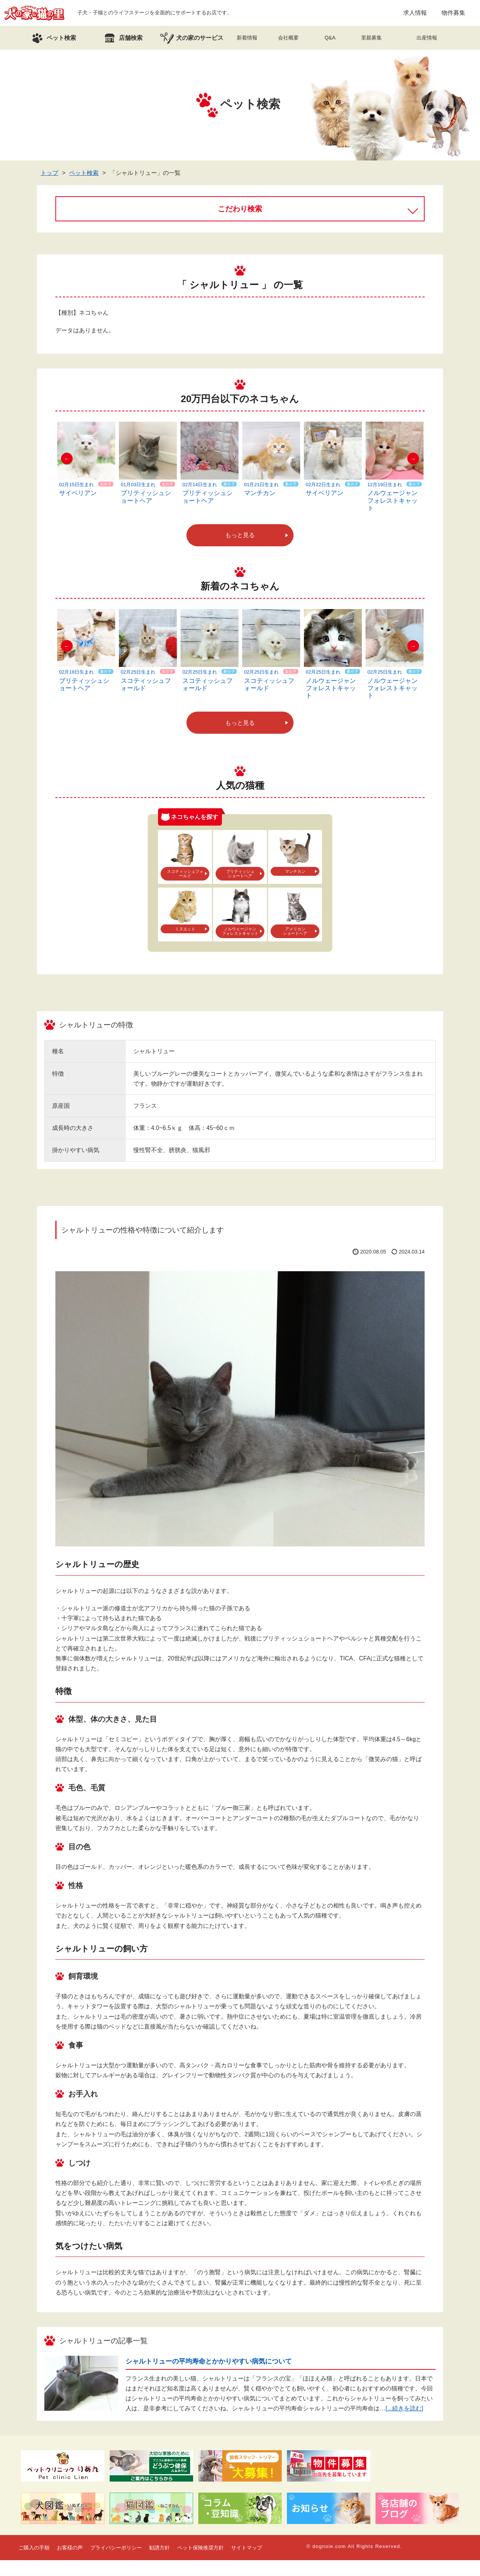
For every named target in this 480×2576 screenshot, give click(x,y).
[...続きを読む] (404, 2408)
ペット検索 (84, 173)
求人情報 (415, 13)
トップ (49, 173)
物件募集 (453, 13)
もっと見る (240, 535)
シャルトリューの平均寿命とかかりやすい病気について (209, 2361)
